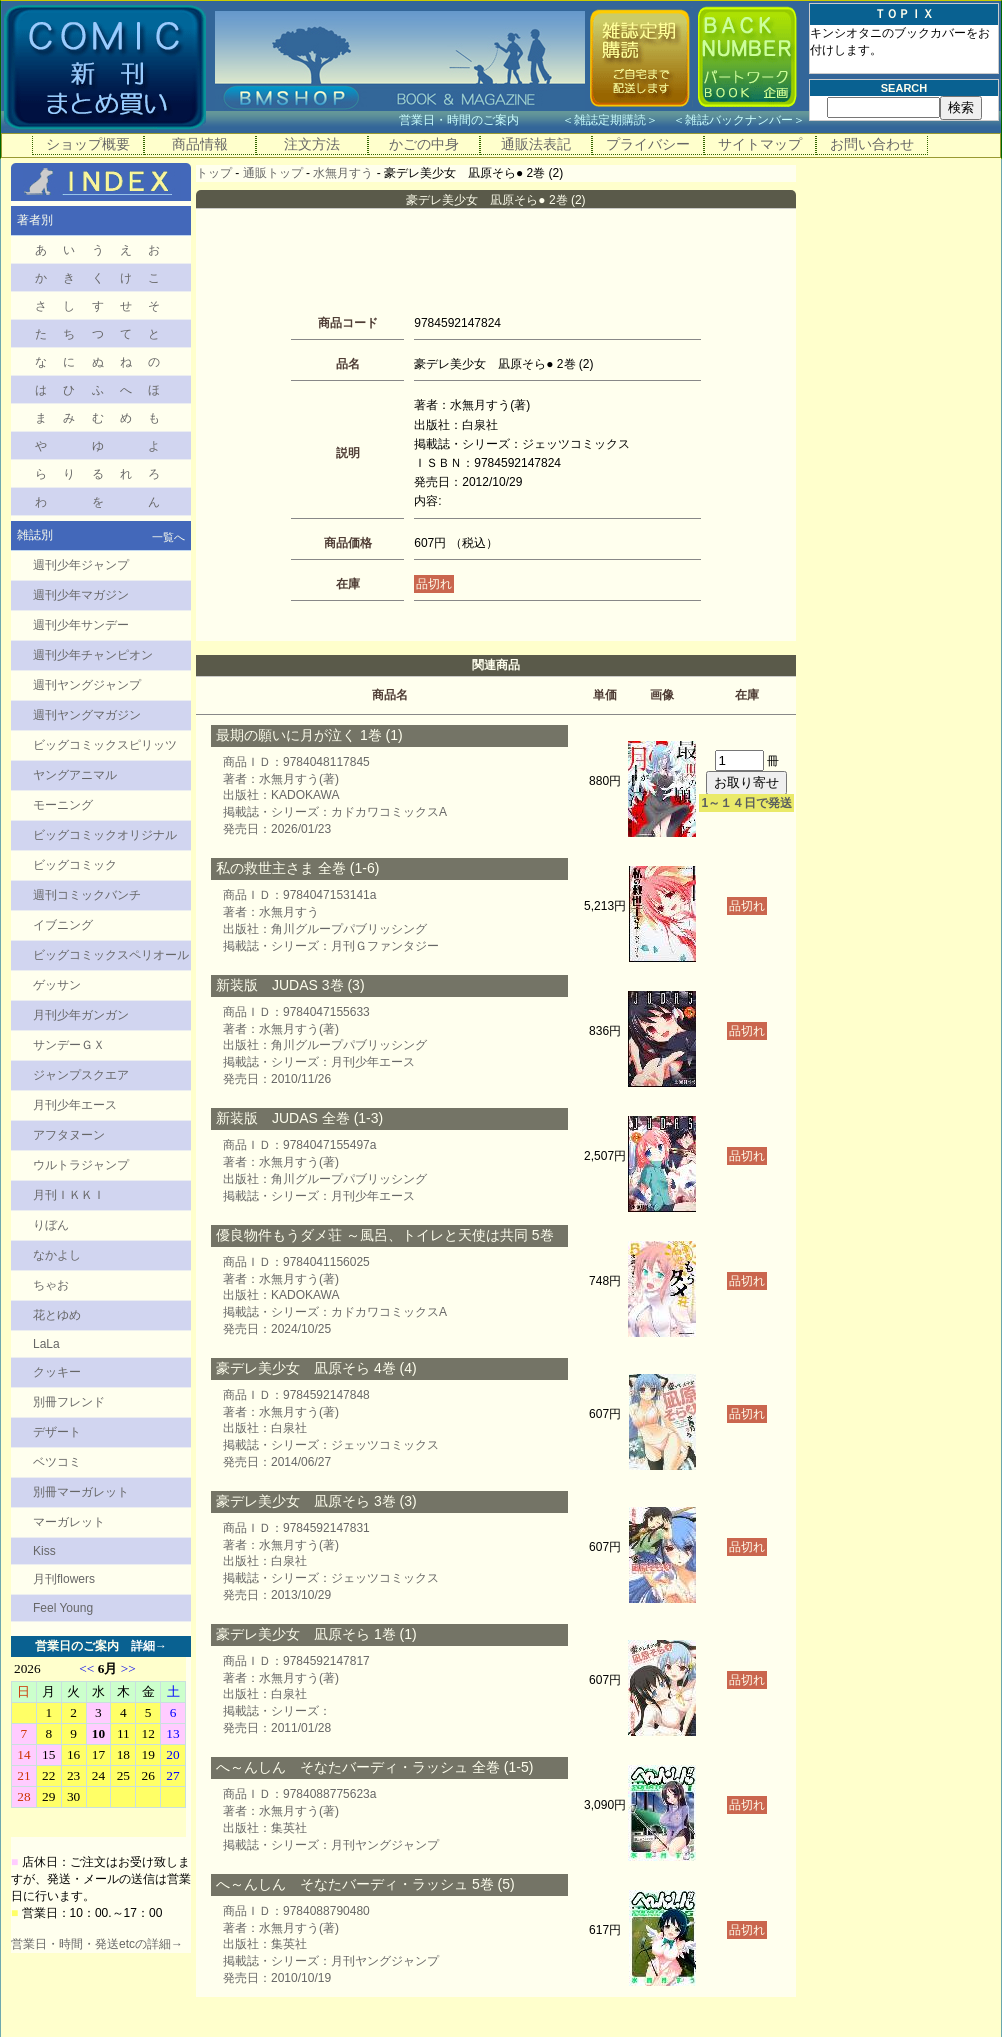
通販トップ (273, 173)
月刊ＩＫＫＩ (69, 1195)
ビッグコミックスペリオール (111, 955)
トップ (214, 173)
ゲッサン (57, 985)
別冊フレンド (69, 1402)
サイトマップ (760, 144)
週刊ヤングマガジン (87, 715)
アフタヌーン (69, 1135)
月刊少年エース (75, 1105)
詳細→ (149, 1646)
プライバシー (648, 144)
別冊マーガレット (81, 1492)
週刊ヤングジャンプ (87, 685)
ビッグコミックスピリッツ (105, 745)
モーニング (63, 805)
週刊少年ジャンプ (81, 565)
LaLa (46, 1344)
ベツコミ (57, 1462)
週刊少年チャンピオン (93, 655)
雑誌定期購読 (610, 120)
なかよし (57, 1255)
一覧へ (168, 537)
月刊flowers (64, 1579)
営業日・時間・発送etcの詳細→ (97, 1944)
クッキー (57, 1372)
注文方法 (312, 144)
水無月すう (343, 173)
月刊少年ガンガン (81, 1015)
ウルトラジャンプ (81, 1165)
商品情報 (200, 144)
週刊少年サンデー (81, 625)
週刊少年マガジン (81, 595)
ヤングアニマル (75, 775)
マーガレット (69, 1522)
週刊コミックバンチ (87, 895)
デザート (57, 1432)
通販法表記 (536, 144)
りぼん (51, 1225)
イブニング (63, 925)
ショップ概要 (88, 144)
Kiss (44, 1551)
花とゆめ (57, 1315)
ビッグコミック (75, 865)
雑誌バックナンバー (739, 120)
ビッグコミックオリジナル (105, 835)
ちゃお (51, 1285)
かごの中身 (424, 144)
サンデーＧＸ (69, 1045)
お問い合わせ (872, 144)
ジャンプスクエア (81, 1075)
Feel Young (63, 1608)
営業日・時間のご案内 (478, 120)
